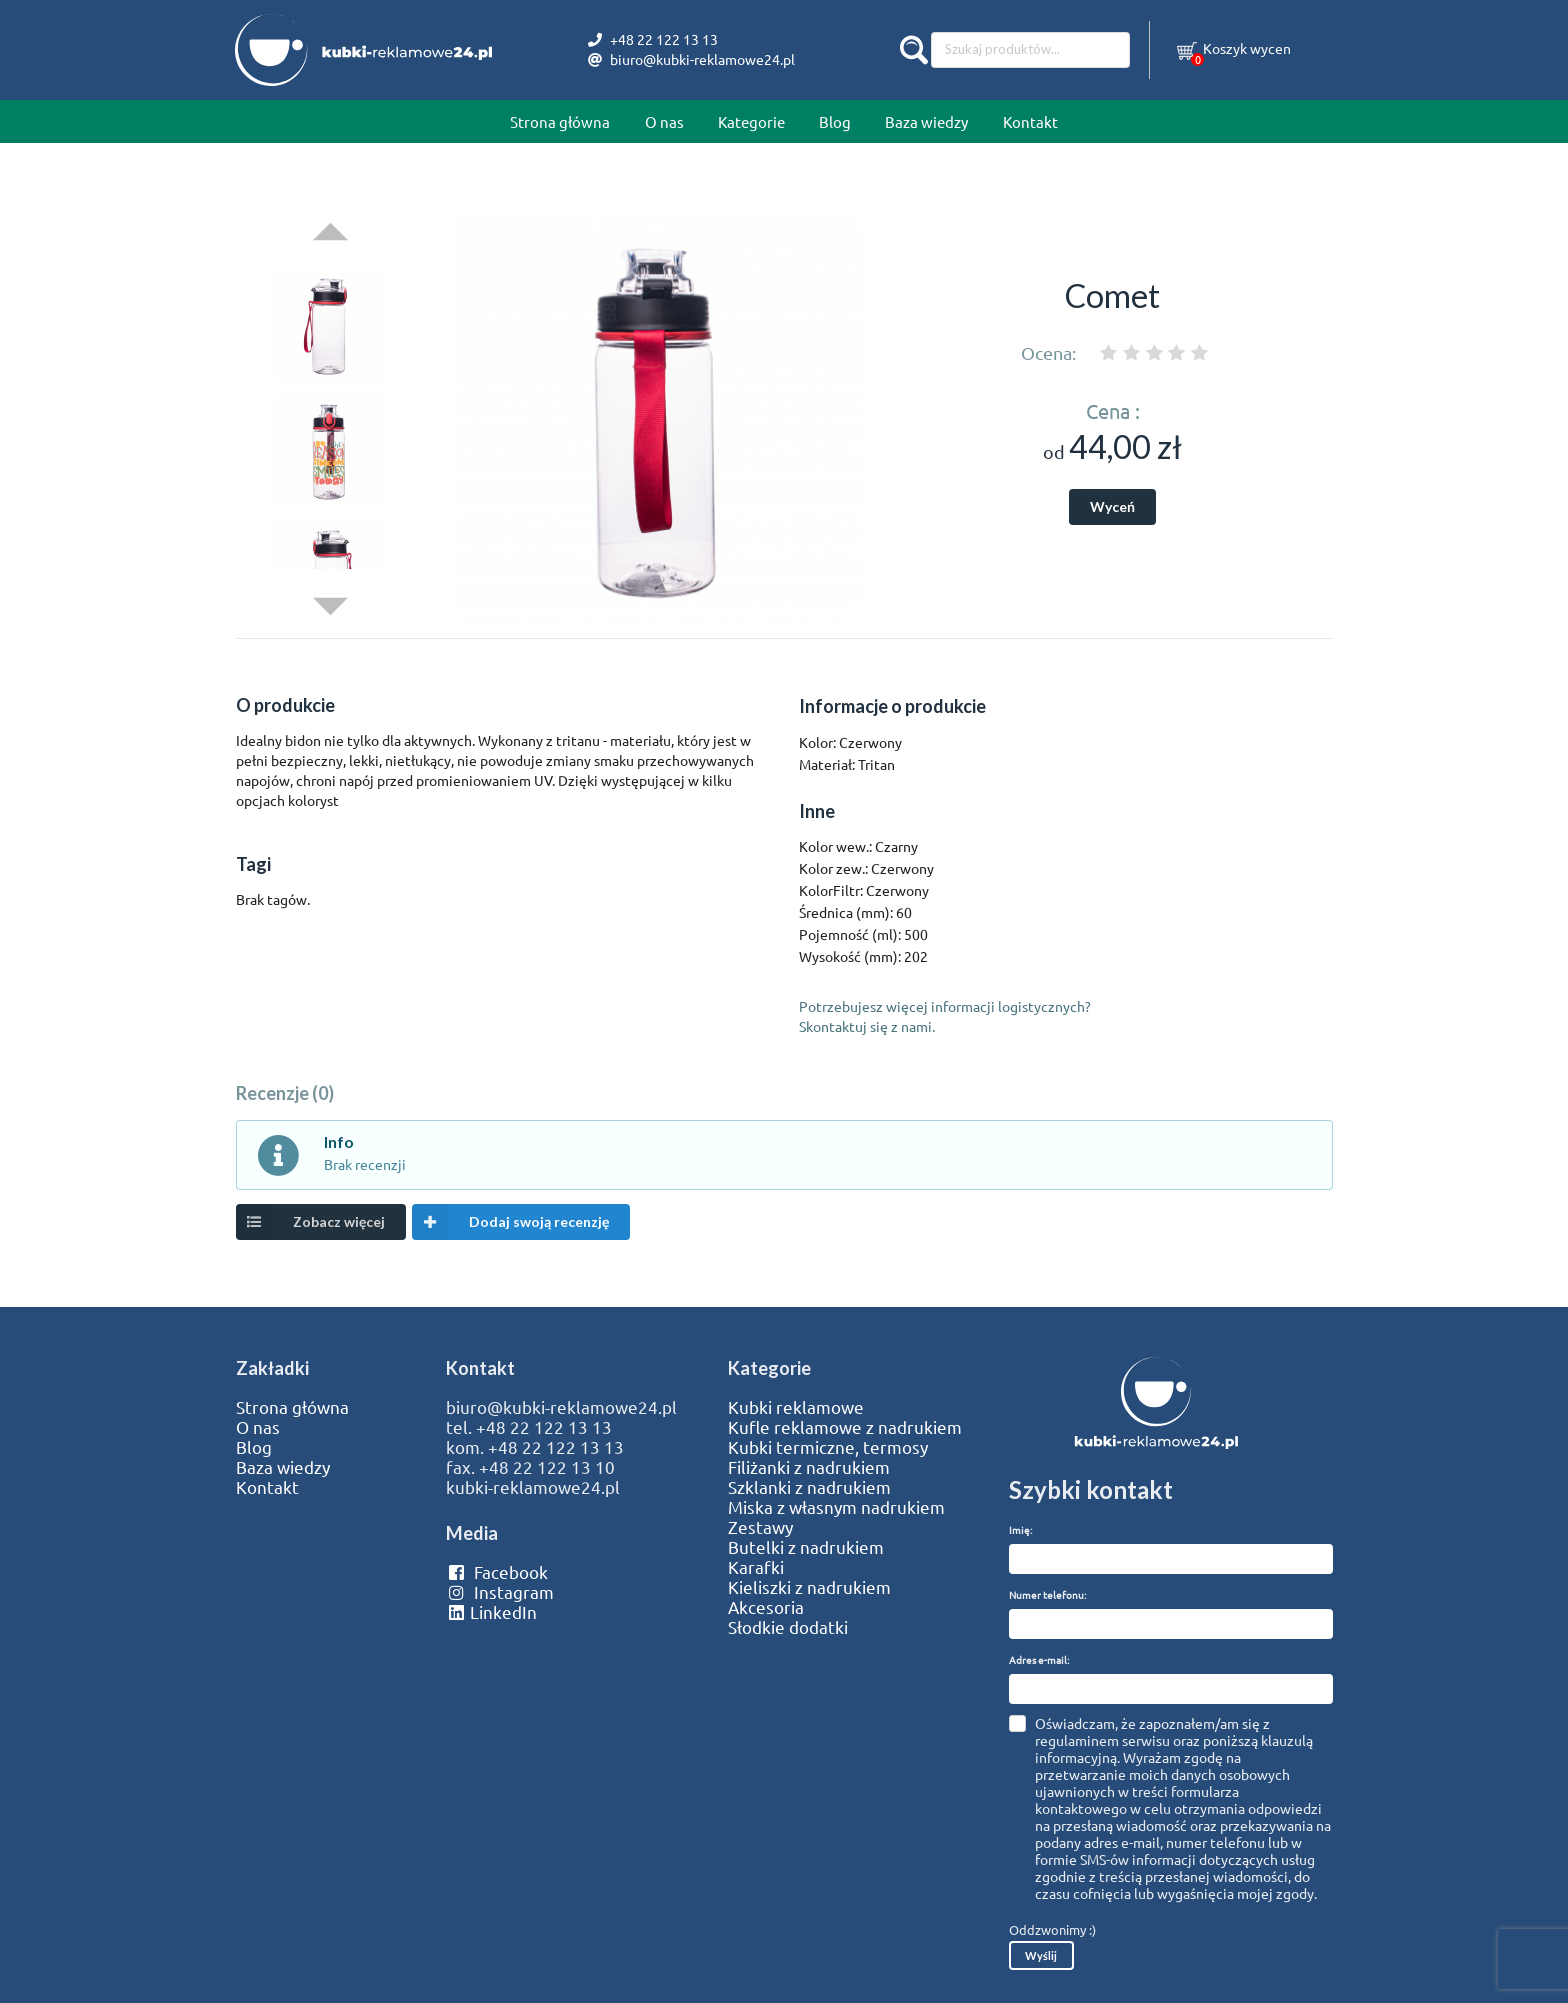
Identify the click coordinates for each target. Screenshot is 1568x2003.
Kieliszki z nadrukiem (809, 1587)
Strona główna (560, 121)
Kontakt (1030, 121)
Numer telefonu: (1047, 1594)
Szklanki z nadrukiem (809, 1487)
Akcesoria (766, 1607)
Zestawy (760, 1527)
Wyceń (1112, 506)
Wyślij (1041, 1955)
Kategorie (751, 121)
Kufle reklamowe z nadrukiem (845, 1427)
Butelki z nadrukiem (806, 1547)
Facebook (496, 1572)
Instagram (499, 1592)
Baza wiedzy (926, 121)
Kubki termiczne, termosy (828, 1447)
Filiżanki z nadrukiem (809, 1467)
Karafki (756, 1567)
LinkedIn (491, 1612)
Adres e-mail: (1039, 1659)
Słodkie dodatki (788, 1627)
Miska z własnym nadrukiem (836, 1507)
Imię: (1020, 1529)
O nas (664, 121)
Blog (835, 121)
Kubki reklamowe (796, 1407)
